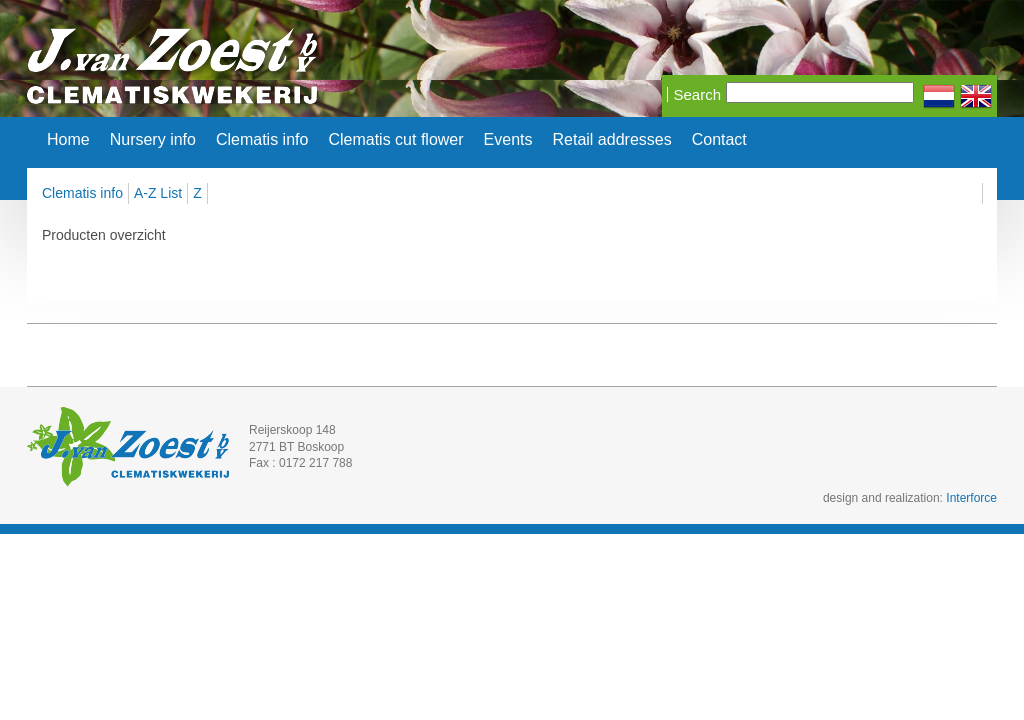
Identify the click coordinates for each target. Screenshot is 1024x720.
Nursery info (153, 140)
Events (508, 140)
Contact (719, 140)
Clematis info (262, 140)
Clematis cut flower (395, 140)
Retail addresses (612, 140)
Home (68, 140)
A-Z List (158, 193)
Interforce (971, 498)
